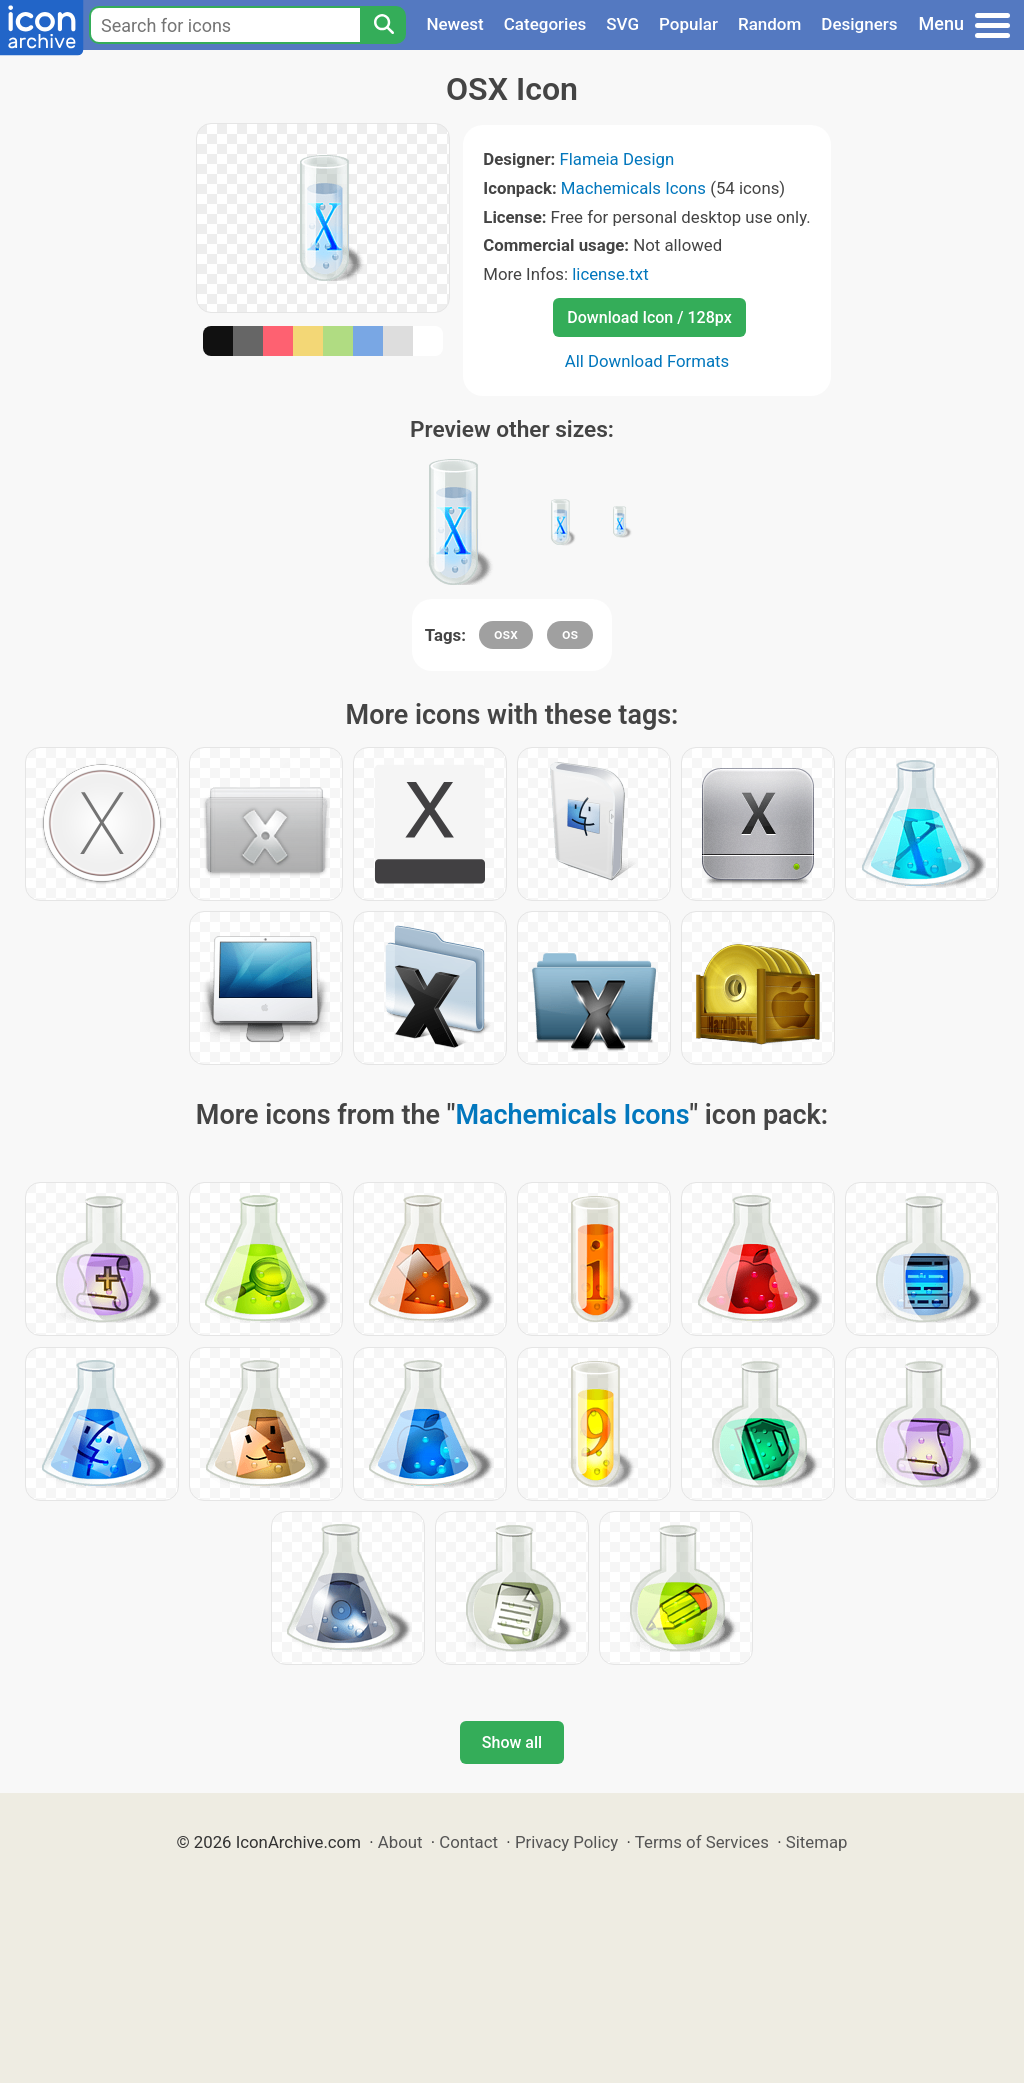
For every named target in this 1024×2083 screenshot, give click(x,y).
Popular (688, 24)
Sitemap (817, 1842)
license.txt (610, 274)
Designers (859, 24)
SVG (622, 24)
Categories (545, 24)
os (570, 634)
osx (506, 634)
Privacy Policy (566, 1842)
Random (769, 24)
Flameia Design (616, 159)
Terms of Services (702, 1842)
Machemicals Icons (633, 188)
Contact (468, 1842)
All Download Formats (647, 361)
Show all (512, 1742)
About (400, 1842)
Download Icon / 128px (649, 317)
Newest (454, 24)
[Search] (383, 25)
